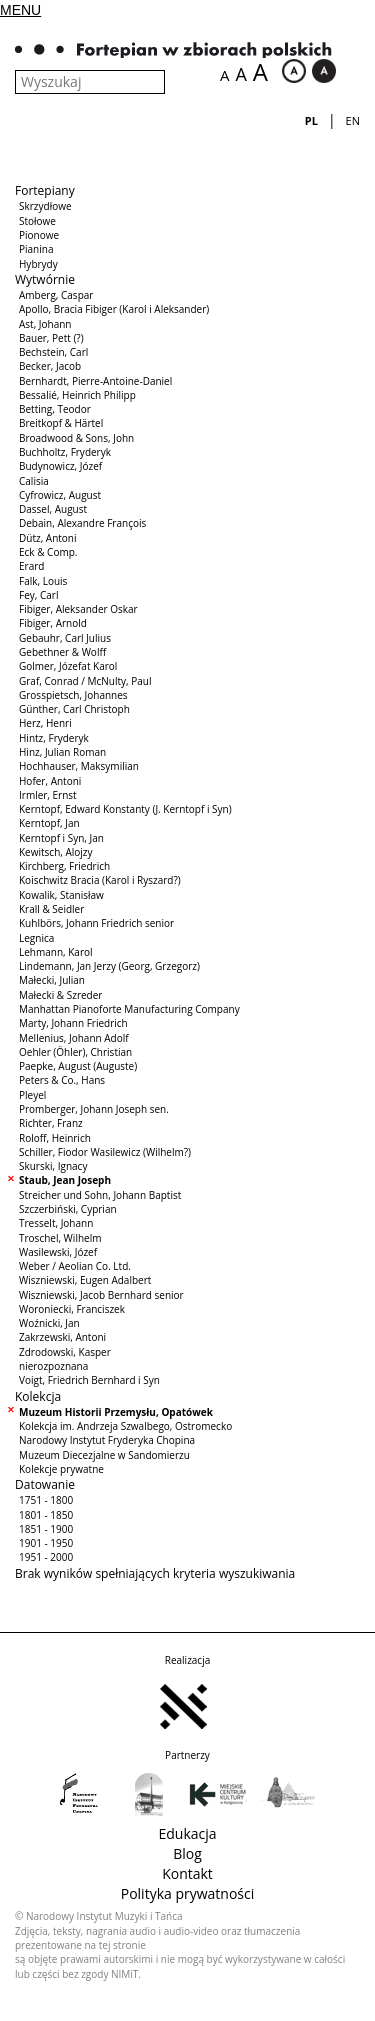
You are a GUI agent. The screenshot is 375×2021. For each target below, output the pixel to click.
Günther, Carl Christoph (74, 709)
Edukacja (187, 1833)
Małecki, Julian (52, 980)
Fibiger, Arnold (53, 623)
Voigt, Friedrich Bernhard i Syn (89, 1380)
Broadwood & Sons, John (76, 438)
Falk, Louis (43, 581)
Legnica (36, 938)
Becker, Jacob (50, 366)
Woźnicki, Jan (49, 1323)
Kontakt (187, 1873)
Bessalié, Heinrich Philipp (77, 395)
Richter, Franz (51, 1123)
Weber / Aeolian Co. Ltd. (75, 1266)
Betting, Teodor (55, 409)
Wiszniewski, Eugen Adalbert (85, 1280)
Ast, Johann (45, 324)
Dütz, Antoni (48, 538)
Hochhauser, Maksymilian (79, 766)
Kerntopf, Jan (49, 823)
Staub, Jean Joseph (65, 1180)
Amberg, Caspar (56, 295)
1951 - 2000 (46, 1557)
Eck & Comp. (48, 552)
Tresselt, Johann (56, 1223)
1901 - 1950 (46, 1543)
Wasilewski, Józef (58, 1252)
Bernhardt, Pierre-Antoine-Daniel (95, 381)
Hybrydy (38, 264)
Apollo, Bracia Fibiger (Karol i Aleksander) (114, 309)
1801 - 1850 (46, 1515)
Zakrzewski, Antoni (62, 1337)
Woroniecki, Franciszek (72, 1309)
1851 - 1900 (46, 1529)
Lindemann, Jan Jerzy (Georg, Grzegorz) (109, 966)
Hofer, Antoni (50, 781)
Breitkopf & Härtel (61, 423)
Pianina (36, 249)
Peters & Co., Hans (62, 1080)
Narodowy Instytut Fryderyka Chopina (107, 1440)
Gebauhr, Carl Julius (65, 638)
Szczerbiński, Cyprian (68, 1209)
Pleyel (32, 1095)
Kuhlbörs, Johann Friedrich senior (96, 923)
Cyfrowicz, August (60, 495)
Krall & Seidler (51, 909)
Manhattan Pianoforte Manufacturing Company (129, 1009)
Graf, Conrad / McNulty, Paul (85, 681)
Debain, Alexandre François (82, 523)
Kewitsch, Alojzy (56, 852)
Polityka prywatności (188, 1893)
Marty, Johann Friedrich (73, 1023)
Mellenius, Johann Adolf (74, 1038)
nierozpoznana (53, 1366)
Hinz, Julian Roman (62, 752)
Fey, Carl (38, 595)
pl (311, 120)
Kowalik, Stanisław (61, 895)
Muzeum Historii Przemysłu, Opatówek (116, 1412)
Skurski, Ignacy (53, 1166)
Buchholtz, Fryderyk (65, 452)
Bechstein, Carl (53, 352)
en (353, 120)
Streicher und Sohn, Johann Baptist (100, 1195)
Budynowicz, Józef (60, 466)
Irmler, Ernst (48, 795)
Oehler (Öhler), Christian (75, 1052)
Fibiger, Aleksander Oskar (78, 609)
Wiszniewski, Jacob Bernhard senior (101, 1295)
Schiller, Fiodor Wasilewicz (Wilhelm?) (105, 1152)
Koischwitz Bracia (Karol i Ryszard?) (100, 880)
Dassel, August (53, 509)
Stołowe (37, 221)
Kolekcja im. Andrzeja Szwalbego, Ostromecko (125, 1426)
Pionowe (39, 235)
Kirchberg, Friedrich (64, 866)
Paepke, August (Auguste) (78, 1066)
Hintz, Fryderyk (54, 738)
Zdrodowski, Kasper (65, 1352)
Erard (31, 566)
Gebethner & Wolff (62, 652)
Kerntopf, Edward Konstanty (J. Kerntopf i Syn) (125, 809)
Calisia (34, 481)
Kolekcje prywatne (61, 1469)
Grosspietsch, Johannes (73, 695)
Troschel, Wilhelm (60, 1238)
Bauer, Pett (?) (51, 338)
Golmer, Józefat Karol (68, 666)
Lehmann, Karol (56, 952)
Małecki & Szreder (60, 995)
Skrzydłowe (45, 206)
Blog (187, 1853)
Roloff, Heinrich (55, 1138)
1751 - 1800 (46, 1500)
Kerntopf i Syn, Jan (61, 838)
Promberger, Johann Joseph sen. (94, 1109)
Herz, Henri (45, 723)
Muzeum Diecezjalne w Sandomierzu (104, 1455)
